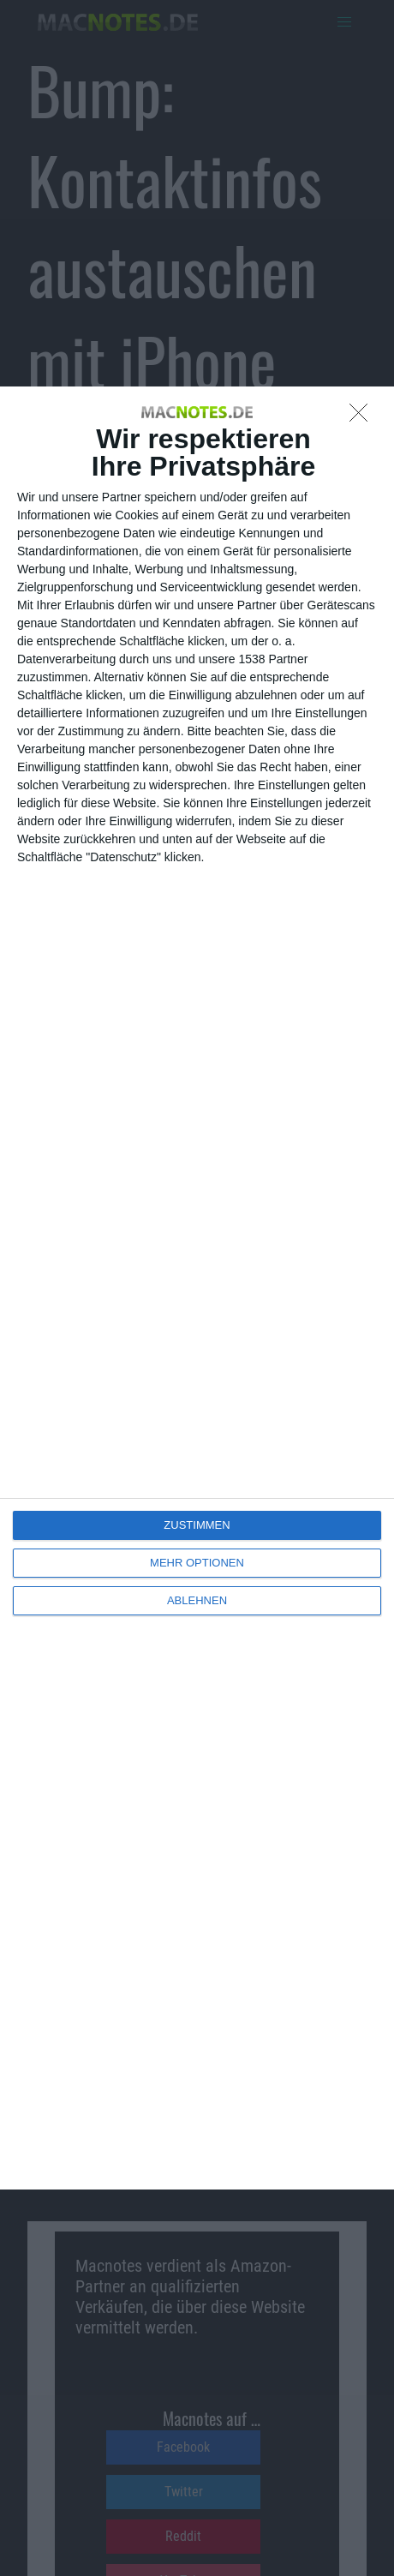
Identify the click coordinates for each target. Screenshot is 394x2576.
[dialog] (197, 1288)
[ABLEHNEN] (363, 417)
